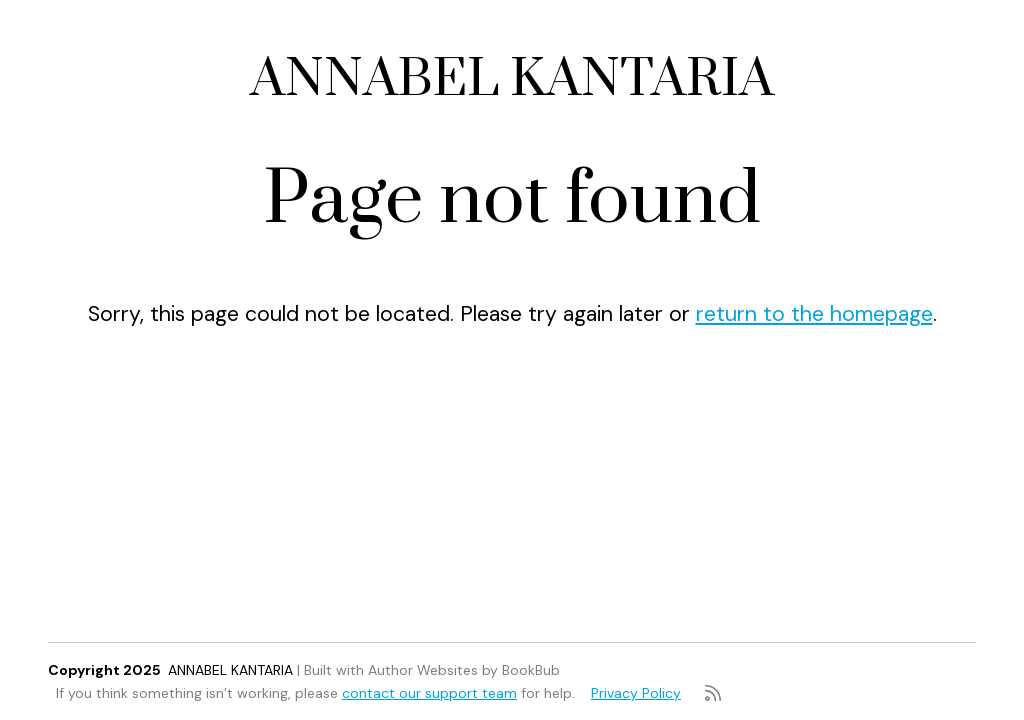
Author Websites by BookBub (464, 670)
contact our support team (429, 693)
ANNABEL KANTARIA (512, 79)
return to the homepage (814, 314)
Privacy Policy (636, 693)
